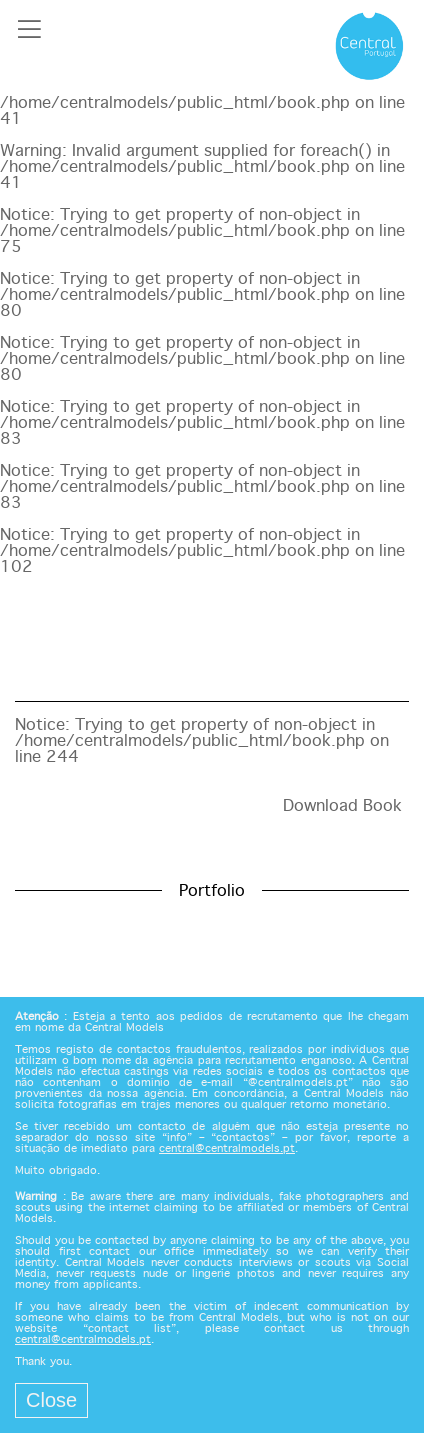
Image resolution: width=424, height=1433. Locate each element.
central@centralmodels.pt (227, 1149)
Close (51, 1400)
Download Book (342, 806)
